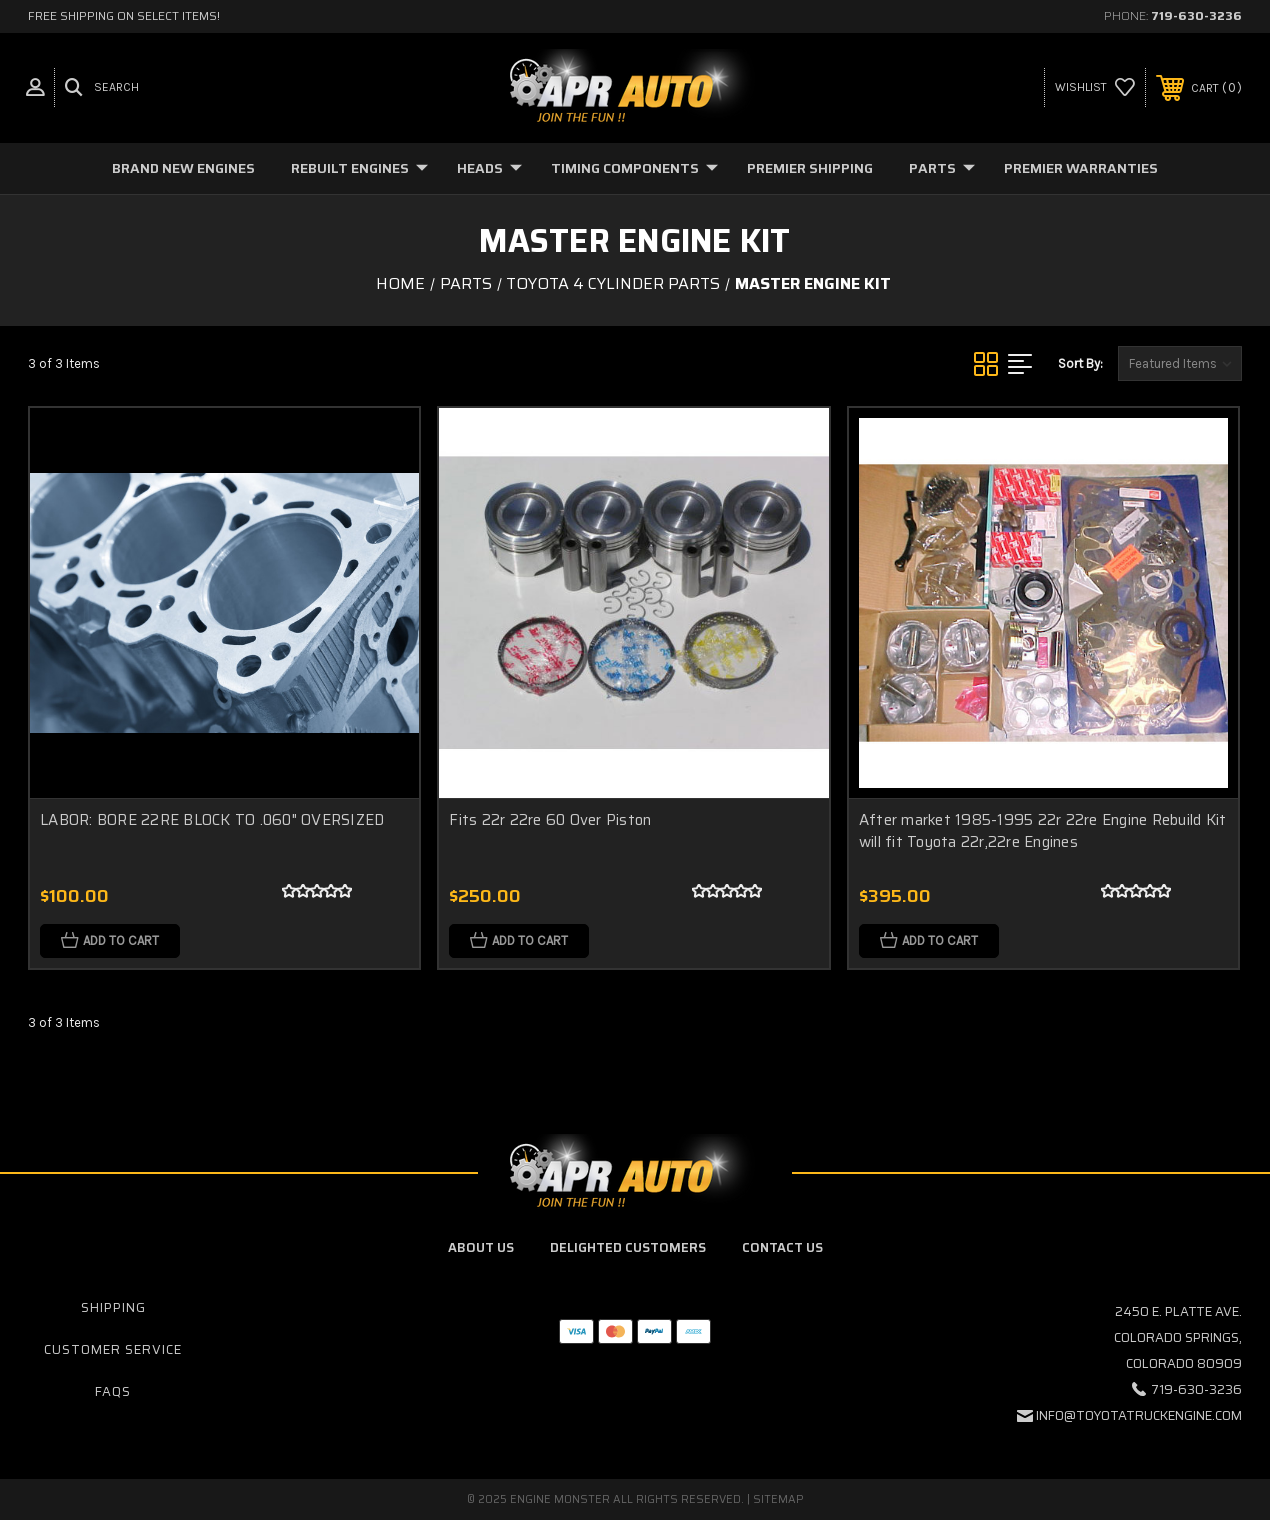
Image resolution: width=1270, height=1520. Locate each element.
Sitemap (778, 1499)
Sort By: (1080, 363)
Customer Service (113, 1349)
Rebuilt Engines (359, 168)
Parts (942, 168)
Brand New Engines (183, 168)
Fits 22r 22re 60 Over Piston (550, 820)
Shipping (113, 1307)
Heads (489, 168)
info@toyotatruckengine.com (1139, 1415)
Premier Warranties (1081, 168)
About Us (481, 1247)
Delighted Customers (628, 1247)
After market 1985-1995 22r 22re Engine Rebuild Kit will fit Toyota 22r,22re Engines (1043, 831)
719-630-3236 (1196, 15)
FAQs (113, 1391)
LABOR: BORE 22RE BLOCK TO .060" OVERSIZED (212, 820)
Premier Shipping (810, 168)
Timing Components (634, 168)
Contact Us (782, 1247)
